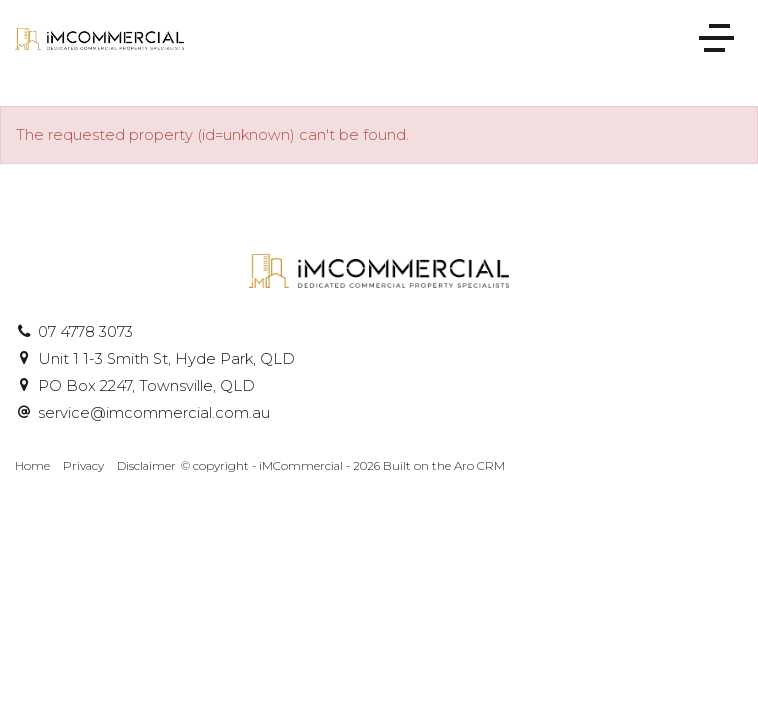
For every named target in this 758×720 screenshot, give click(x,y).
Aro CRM (479, 466)
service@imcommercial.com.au (154, 413)
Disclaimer (146, 466)
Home (32, 466)
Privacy (83, 466)
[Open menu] (716, 38)
